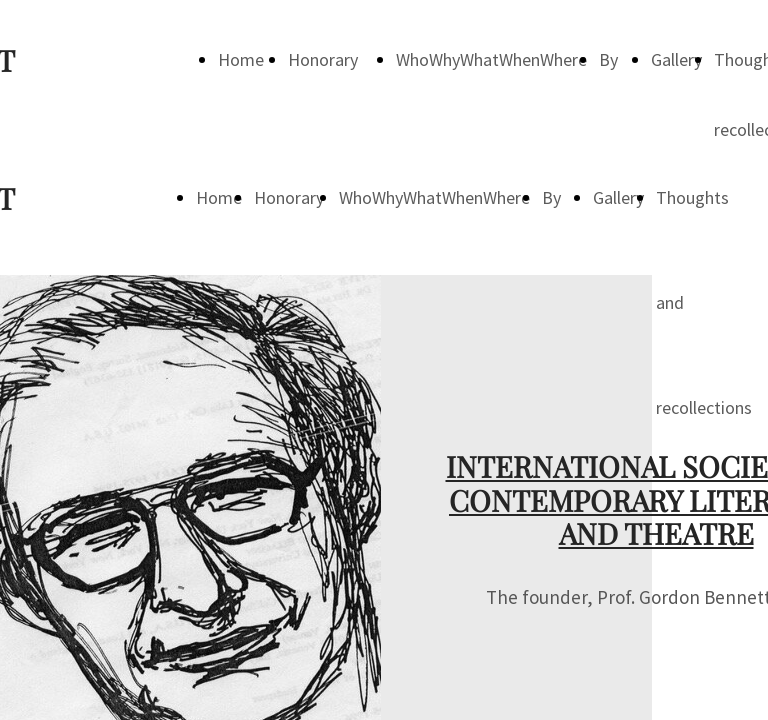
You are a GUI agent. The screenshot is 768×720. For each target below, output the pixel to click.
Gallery (676, 59)
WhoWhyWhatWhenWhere (491, 59)
